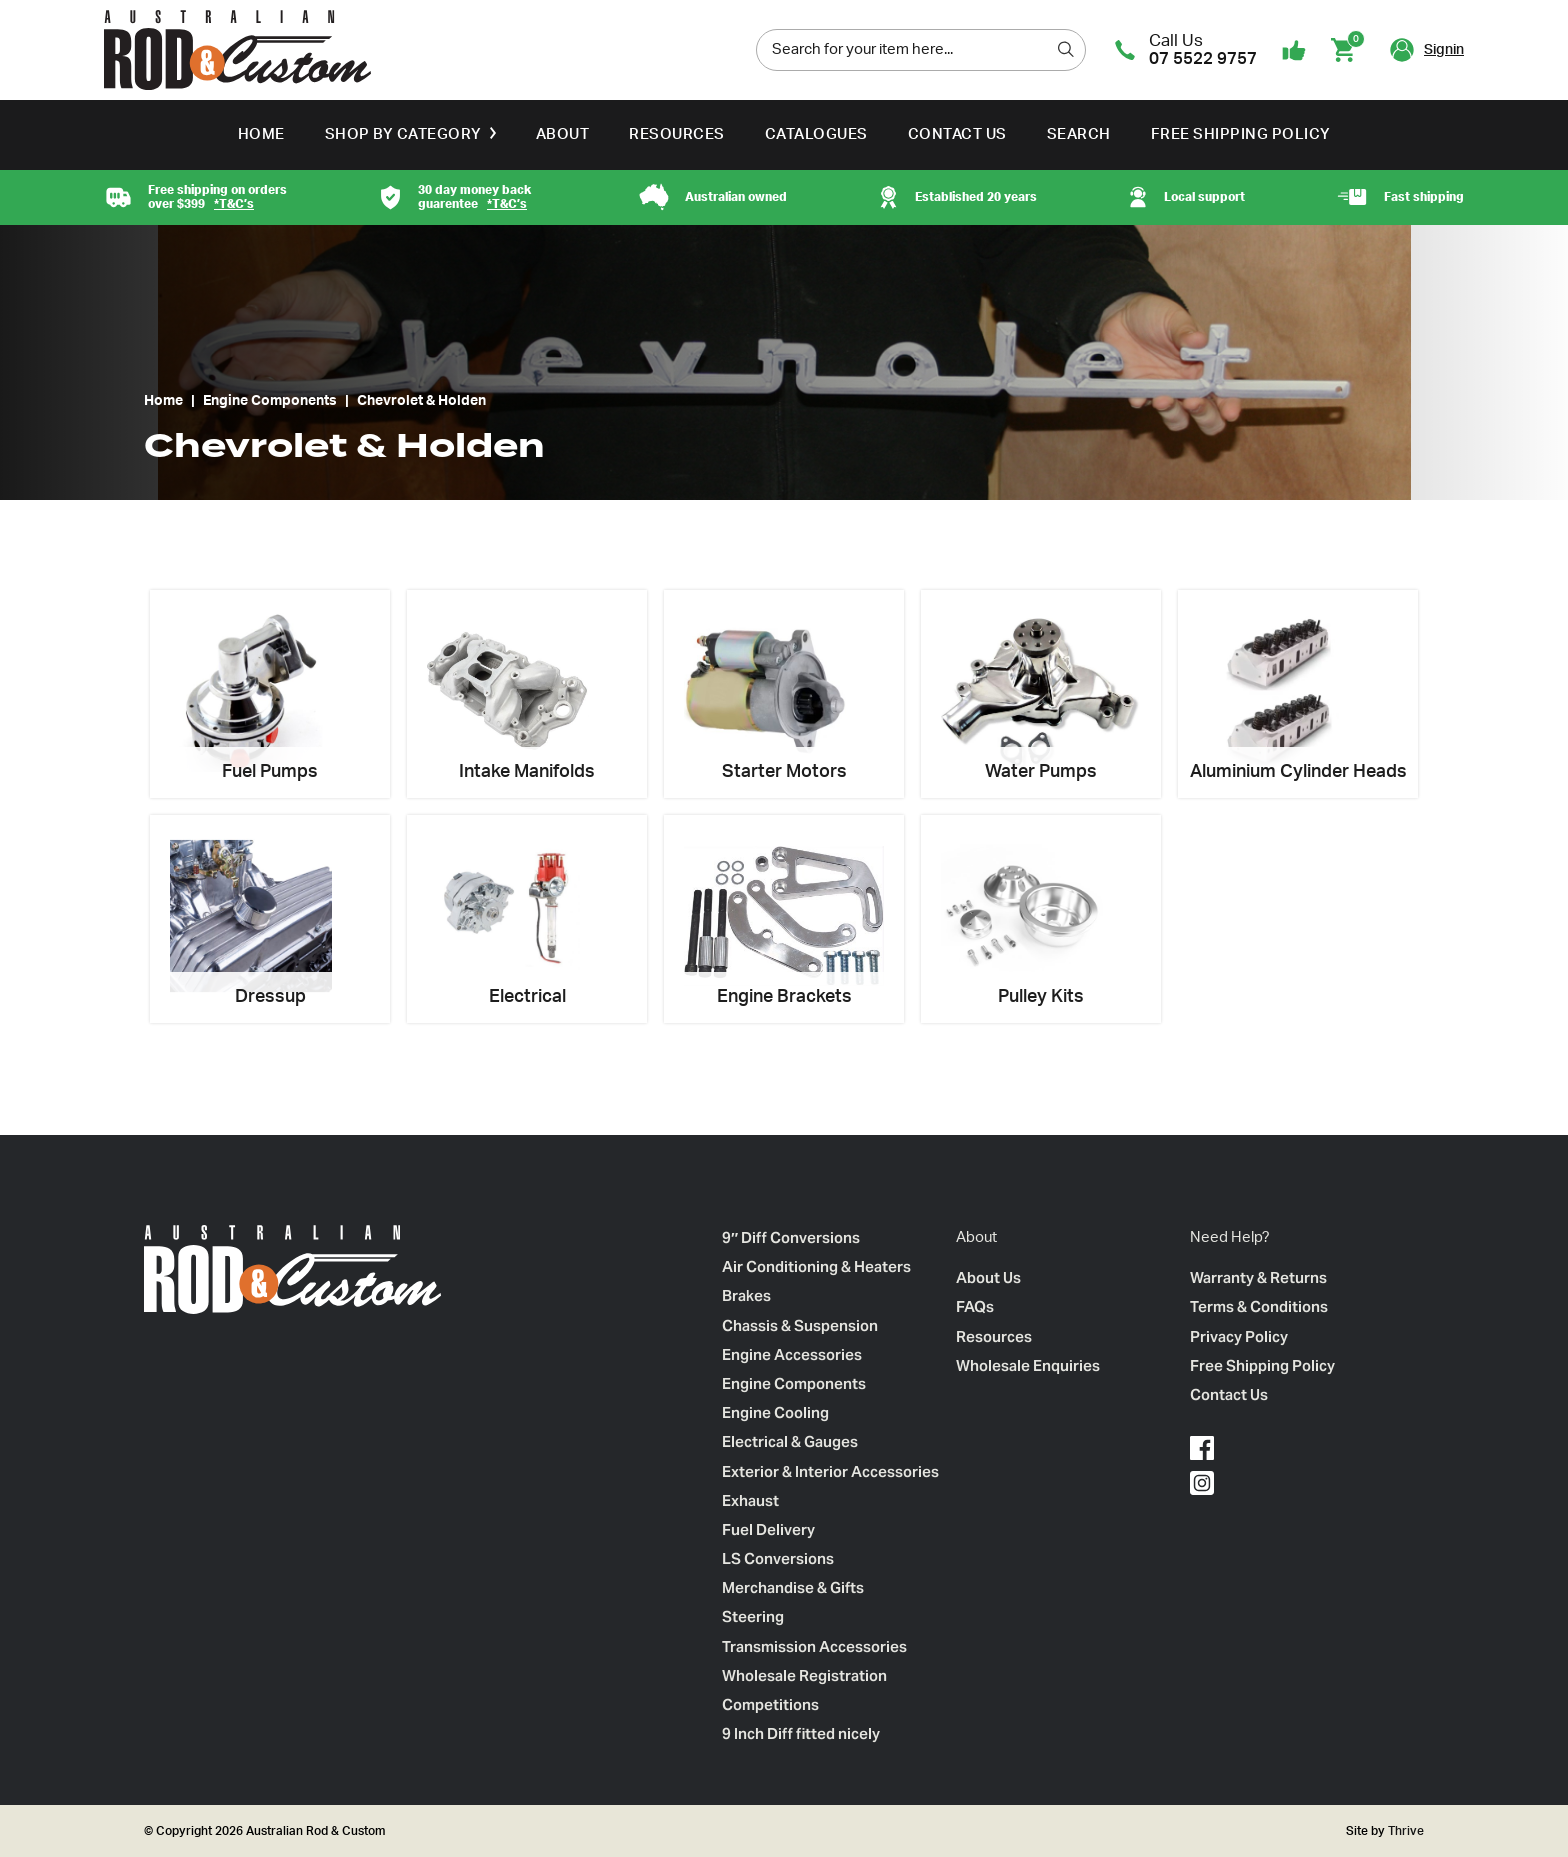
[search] (1066, 49)
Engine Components (270, 401)
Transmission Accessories (814, 1646)
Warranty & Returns (1258, 1277)
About (563, 134)
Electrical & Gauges (790, 1441)
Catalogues (816, 134)
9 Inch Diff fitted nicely (801, 1733)
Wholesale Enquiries (1028, 1365)
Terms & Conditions (1259, 1306)
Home (261, 134)
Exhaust (750, 1500)
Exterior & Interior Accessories (830, 1471)
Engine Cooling (775, 1412)
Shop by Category (403, 134)
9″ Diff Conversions (791, 1237)
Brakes (746, 1295)
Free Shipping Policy (1241, 134)
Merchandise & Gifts (793, 1587)
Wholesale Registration (804, 1675)
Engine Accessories (792, 1354)
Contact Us (957, 134)
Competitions (770, 1704)
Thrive (1404, 1831)
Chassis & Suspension (800, 1325)
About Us (988, 1277)
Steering (753, 1616)
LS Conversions (778, 1558)
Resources (677, 134)
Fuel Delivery (768, 1529)
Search (1079, 134)
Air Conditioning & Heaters (816, 1266)
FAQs (975, 1306)
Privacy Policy (1239, 1336)
